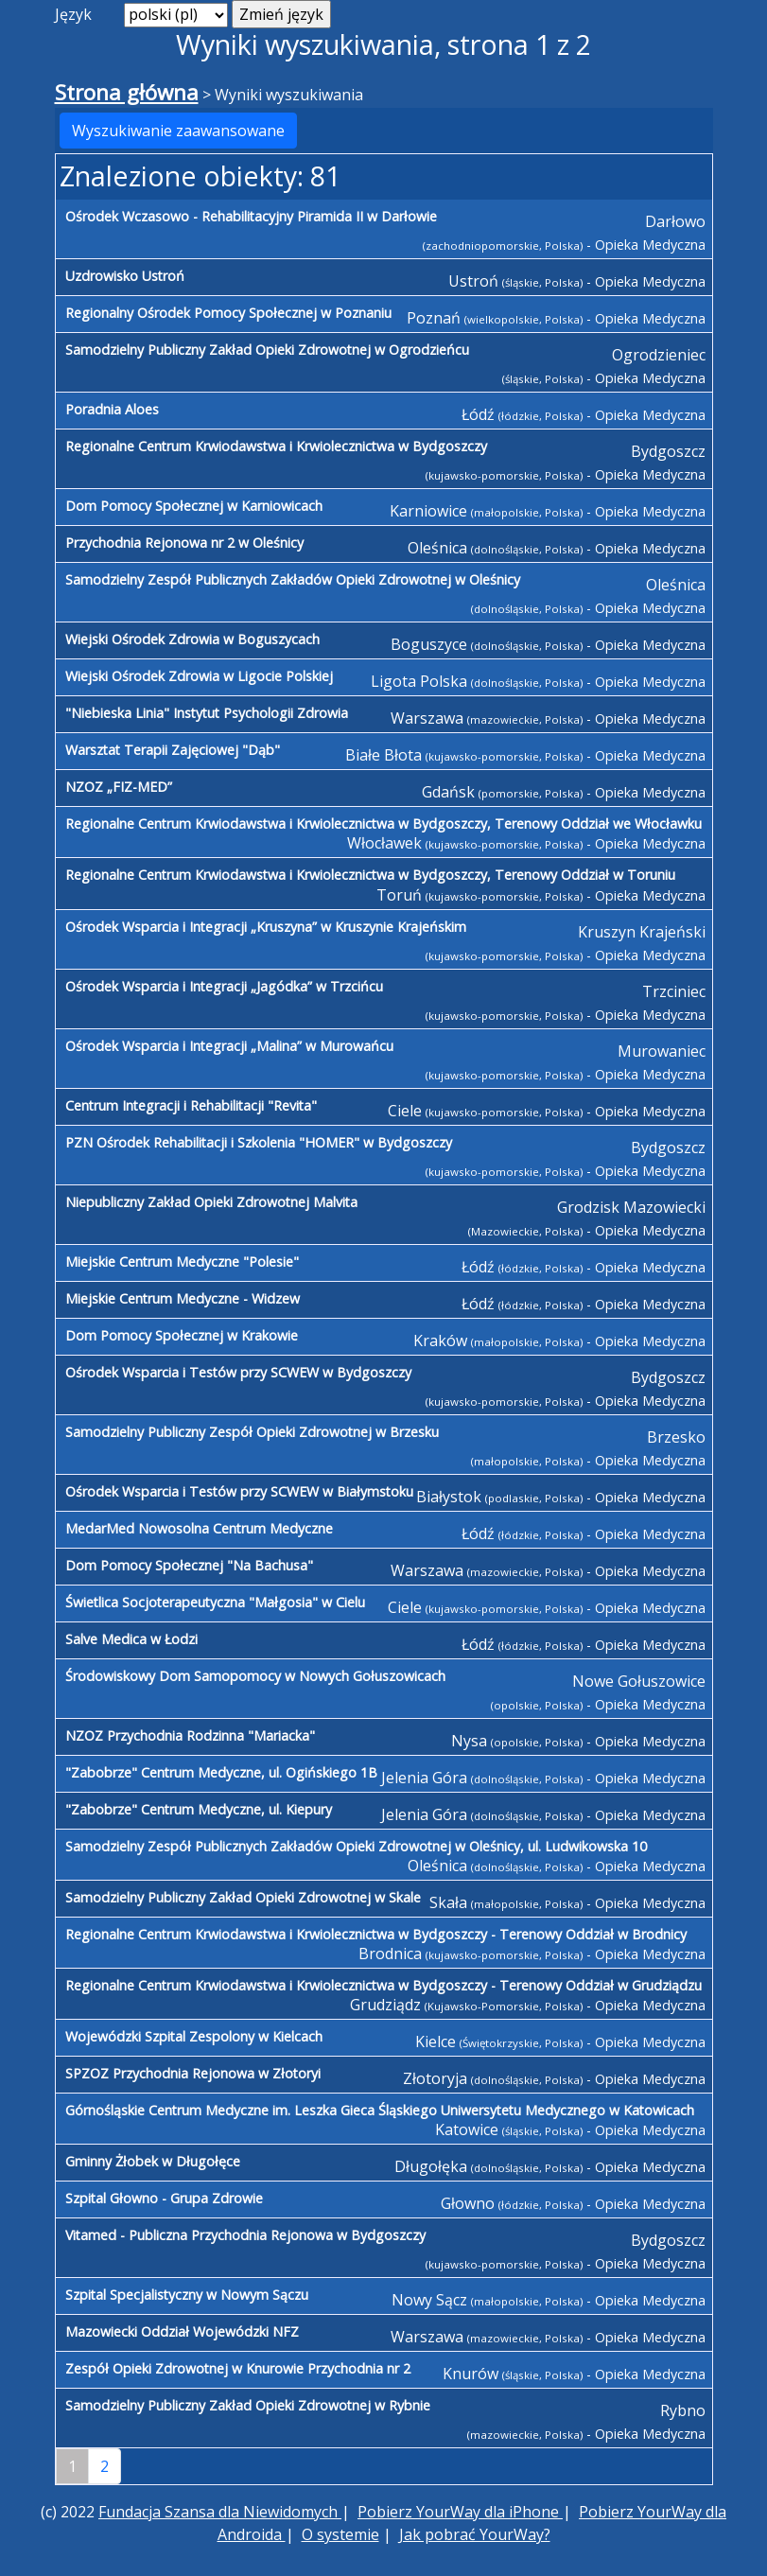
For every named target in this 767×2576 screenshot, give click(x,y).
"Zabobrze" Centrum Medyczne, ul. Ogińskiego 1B (221, 1772)
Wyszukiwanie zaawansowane (178, 130)
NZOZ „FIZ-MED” (118, 787)
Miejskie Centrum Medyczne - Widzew (182, 1298)
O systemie (340, 2534)
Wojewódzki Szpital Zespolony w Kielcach (193, 2036)
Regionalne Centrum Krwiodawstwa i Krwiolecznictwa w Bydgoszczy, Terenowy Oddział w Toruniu (370, 875)
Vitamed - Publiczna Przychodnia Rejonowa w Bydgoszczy (245, 2235)
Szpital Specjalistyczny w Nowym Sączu (186, 2295)
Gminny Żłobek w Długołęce (152, 2161)
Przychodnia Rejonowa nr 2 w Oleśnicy (184, 543)
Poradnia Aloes (112, 409)
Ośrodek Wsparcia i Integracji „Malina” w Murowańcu (229, 1046)
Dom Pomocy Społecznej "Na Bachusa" (189, 1565)
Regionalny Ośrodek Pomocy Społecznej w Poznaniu (228, 313)
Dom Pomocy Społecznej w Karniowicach (193, 506)
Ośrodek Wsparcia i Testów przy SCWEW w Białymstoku (239, 1491)
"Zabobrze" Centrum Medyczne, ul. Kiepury (198, 1809)
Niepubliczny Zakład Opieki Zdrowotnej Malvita (211, 1202)
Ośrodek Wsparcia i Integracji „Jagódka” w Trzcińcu (224, 986)
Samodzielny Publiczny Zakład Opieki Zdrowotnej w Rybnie (247, 2405)
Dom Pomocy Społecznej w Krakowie (181, 1335)
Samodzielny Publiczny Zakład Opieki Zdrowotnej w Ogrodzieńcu (267, 350)
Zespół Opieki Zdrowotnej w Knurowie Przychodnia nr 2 (237, 2368)
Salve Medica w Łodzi (131, 1639)
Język (73, 14)
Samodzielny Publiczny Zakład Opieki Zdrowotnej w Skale (243, 1897)
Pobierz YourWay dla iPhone (460, 2511)
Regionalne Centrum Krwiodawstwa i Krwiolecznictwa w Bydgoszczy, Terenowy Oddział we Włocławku (383, 823)
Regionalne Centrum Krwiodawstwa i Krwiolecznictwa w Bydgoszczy (276, 446)
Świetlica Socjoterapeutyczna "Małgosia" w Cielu (215, 1602)
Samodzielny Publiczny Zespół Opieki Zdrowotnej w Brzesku (252, 1432)
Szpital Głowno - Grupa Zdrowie (164, 2198)
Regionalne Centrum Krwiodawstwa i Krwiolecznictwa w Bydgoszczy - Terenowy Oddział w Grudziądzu (383, 1985)
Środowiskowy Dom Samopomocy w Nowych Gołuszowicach (255, 1676)
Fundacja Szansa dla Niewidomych (219, 2511)
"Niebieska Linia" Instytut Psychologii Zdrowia (206, 713)
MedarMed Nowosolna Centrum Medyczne (199, 1528)
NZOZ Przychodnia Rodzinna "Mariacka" (190, 1735)
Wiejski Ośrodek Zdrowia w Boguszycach (192, 639)
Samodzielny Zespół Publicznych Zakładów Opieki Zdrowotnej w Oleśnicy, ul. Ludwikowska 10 (356, 1846)
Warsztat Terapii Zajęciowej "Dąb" (172, 750)
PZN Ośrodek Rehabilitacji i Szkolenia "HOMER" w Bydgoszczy (258, 1142)
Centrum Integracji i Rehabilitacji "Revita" (191, 1105)
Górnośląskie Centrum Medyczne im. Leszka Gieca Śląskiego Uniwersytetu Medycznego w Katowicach (379, 2110)
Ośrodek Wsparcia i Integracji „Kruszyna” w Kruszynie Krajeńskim (265, 927)
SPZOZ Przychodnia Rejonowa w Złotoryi (193, 2073)
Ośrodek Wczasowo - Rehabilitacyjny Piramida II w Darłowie (251, 216)
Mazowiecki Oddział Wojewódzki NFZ (182, 2331)
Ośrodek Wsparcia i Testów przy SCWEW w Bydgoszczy (238, 1372)
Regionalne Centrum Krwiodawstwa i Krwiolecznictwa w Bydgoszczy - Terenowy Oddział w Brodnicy (376, 1934)
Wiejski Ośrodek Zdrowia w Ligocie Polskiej (199, 676)
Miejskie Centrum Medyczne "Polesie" (182, 1261)
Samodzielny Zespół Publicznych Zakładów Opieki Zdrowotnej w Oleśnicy (292, 579)
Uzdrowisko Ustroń (124, 276)
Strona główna (127, 92)
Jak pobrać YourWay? (474, 2534)
